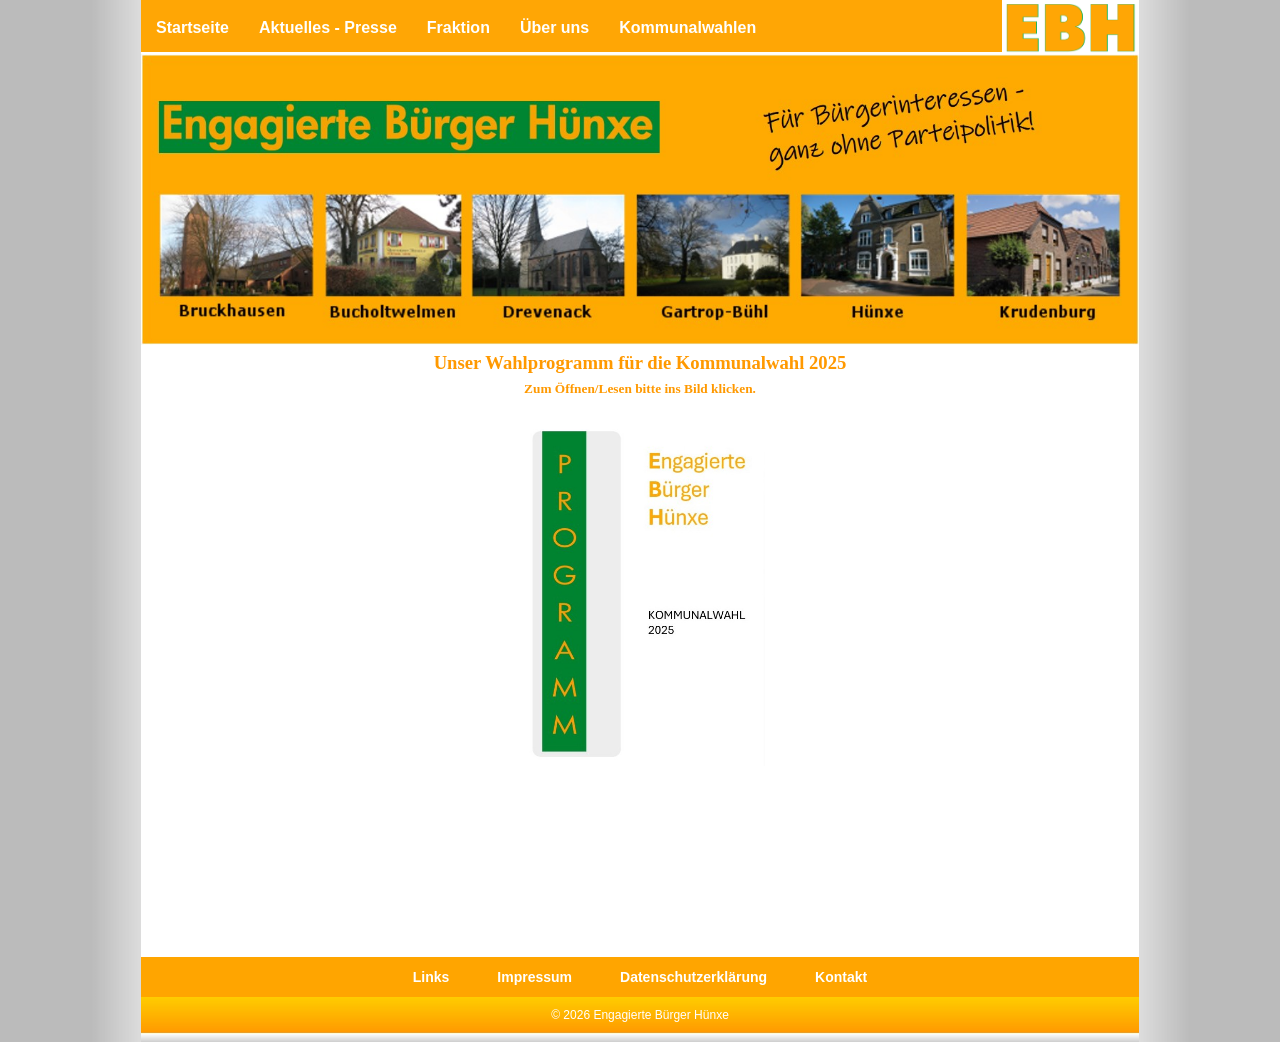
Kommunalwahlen (687, 27)
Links (431, 977)
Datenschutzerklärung (693, 977)
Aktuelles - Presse (328, 27)
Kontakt (841, 977)
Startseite (192, 27)
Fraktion (458, 27)
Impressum (534, 977)
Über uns (554, 27)
